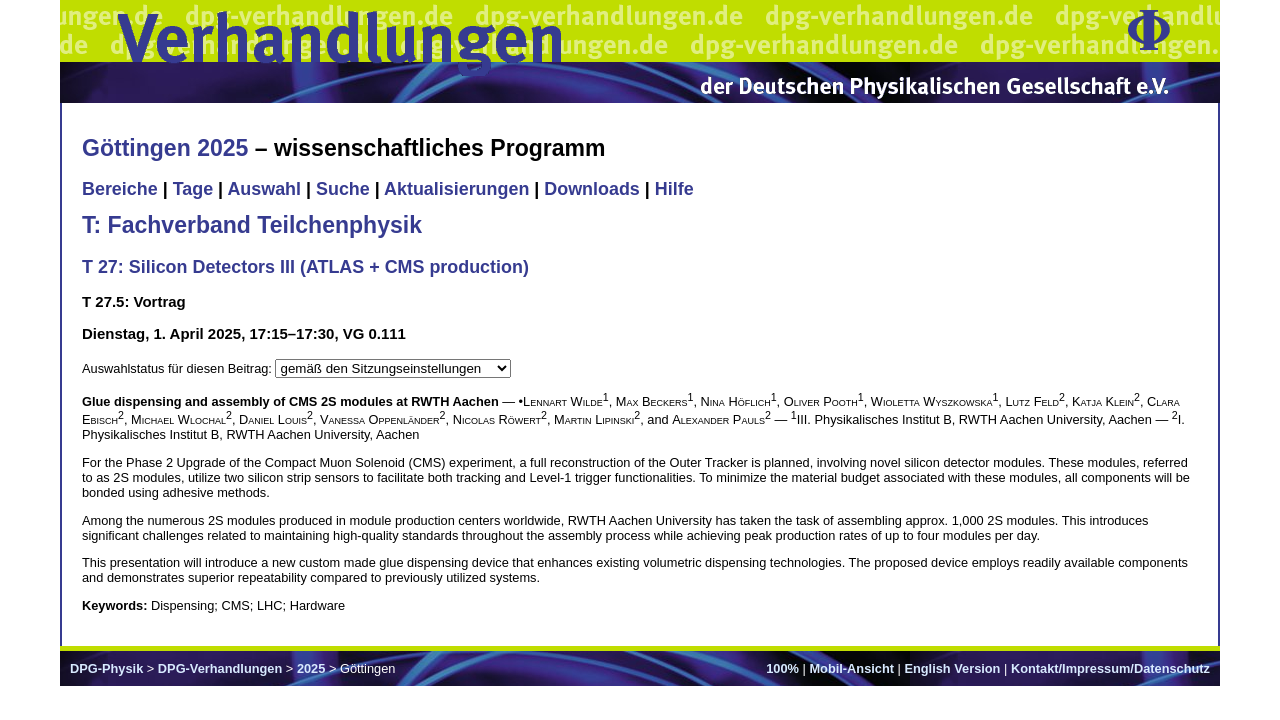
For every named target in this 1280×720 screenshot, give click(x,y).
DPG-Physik (106, 668)
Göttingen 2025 (165, 148)
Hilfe (674, 189)
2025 (311, 668)
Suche (343, 189)
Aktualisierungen (456, 189)
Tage (193, 189)
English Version (952, 668)
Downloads (592, 189)
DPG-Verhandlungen (220, 668)
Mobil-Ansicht (851, 668)
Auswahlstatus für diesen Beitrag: (178, 368)
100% (782, 668)
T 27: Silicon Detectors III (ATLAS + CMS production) (305, 267)
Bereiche (120, 189)
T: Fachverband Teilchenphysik (252, 225)
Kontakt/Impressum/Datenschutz (1110, 668)
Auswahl (264, 189)
